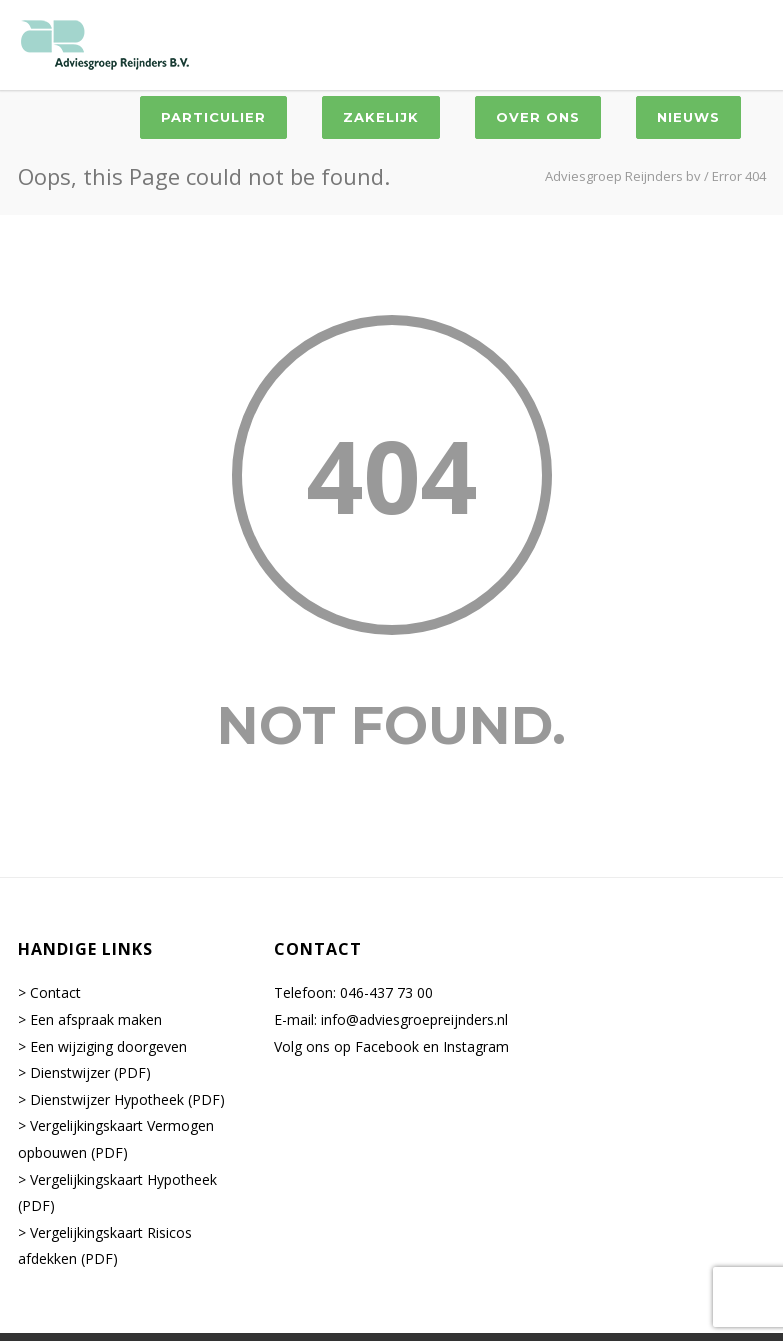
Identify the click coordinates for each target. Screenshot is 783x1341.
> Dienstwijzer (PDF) (84, 1072)
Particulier (213, 117)
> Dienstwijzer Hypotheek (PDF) (121, 1099)
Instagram (476, 1046)
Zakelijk (381, 117)
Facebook (387, 1046)
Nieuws (688, 117)
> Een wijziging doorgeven (102, 1046)
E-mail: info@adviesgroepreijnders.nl (391, 1019)
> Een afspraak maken (90, 1019)
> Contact (49, 992)
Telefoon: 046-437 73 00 (353, 992)
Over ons (538, 117)
